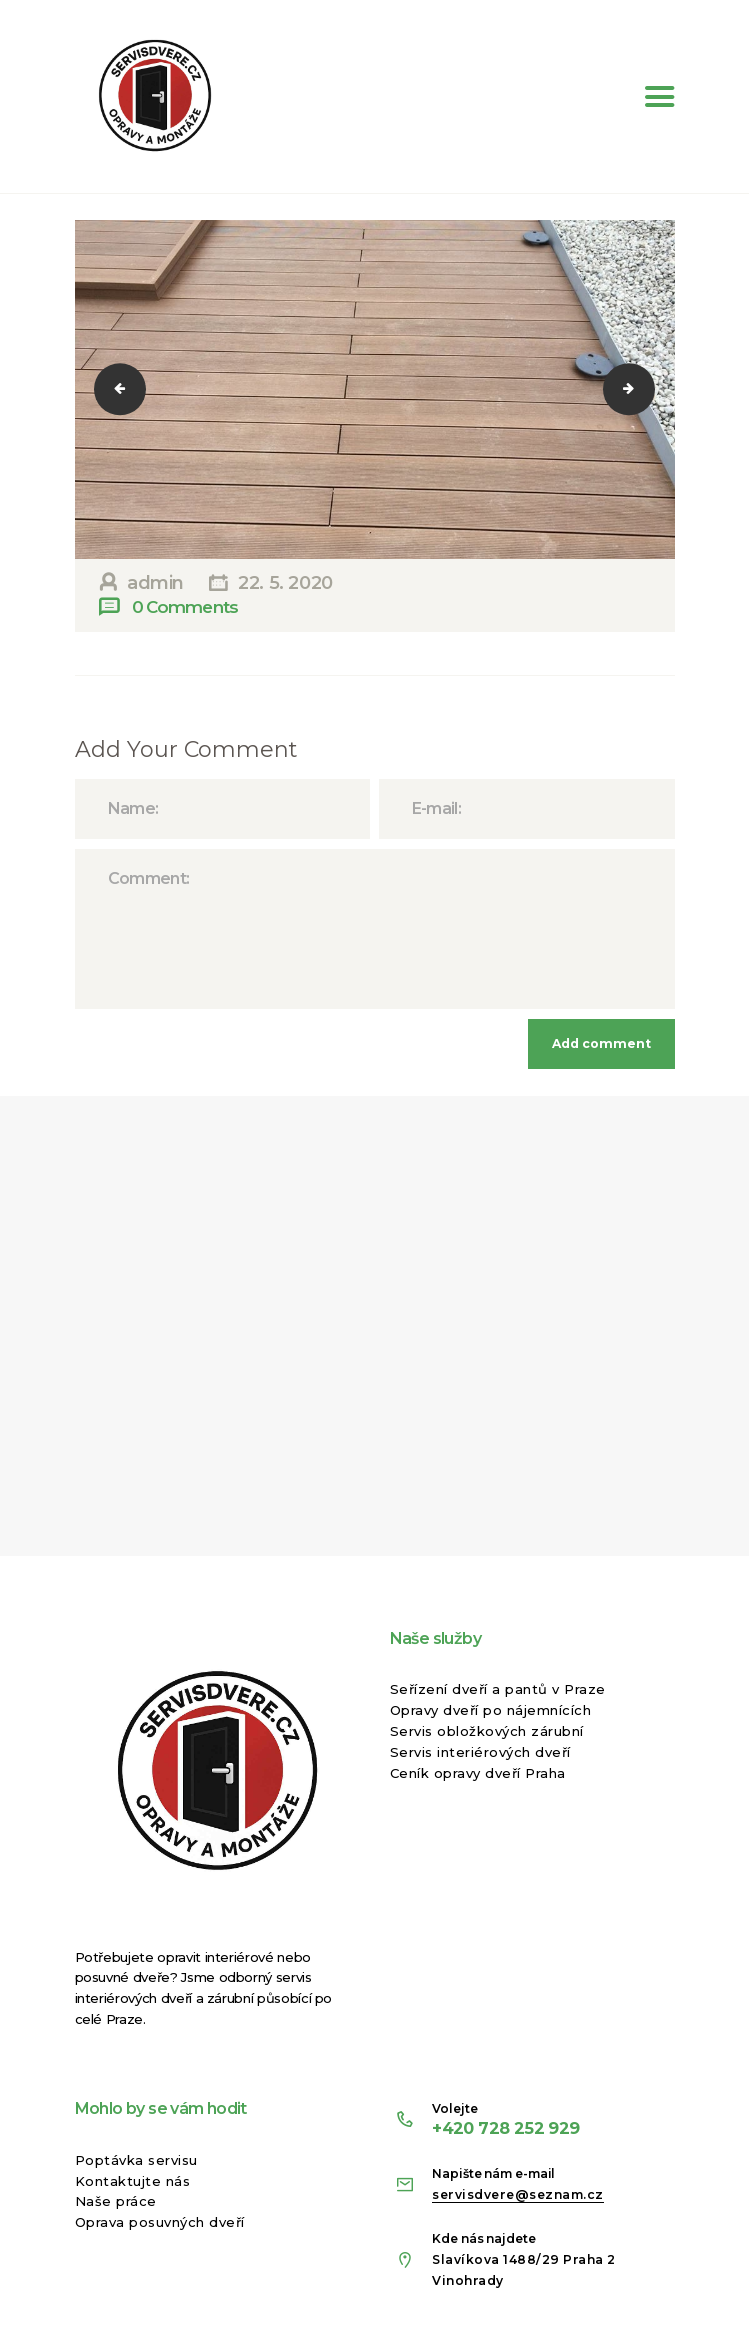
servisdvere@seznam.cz (518, 2194)
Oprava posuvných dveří (160, 2222)
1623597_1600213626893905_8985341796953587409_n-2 (133, 389)
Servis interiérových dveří (480, 1752)
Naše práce (116, 2201)
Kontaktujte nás (133, 2181)
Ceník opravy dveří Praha (478, 1773)
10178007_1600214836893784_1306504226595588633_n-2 (642, 389)
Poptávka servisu (136, 2160)
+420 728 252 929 (505, 2128)
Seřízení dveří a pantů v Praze (498, 1689)
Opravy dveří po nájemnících (491, 1710)
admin (155, 583)
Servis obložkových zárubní (487, 1731)
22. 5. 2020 (285, 583)
